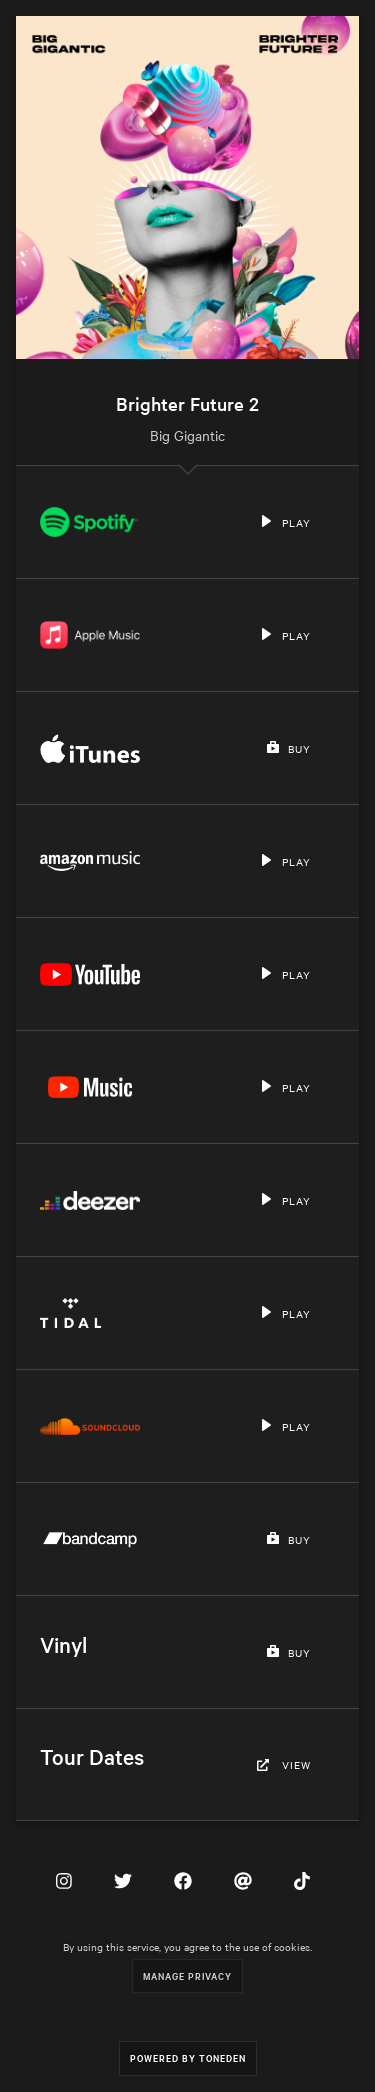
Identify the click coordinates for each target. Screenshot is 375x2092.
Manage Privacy (187, 1975)
